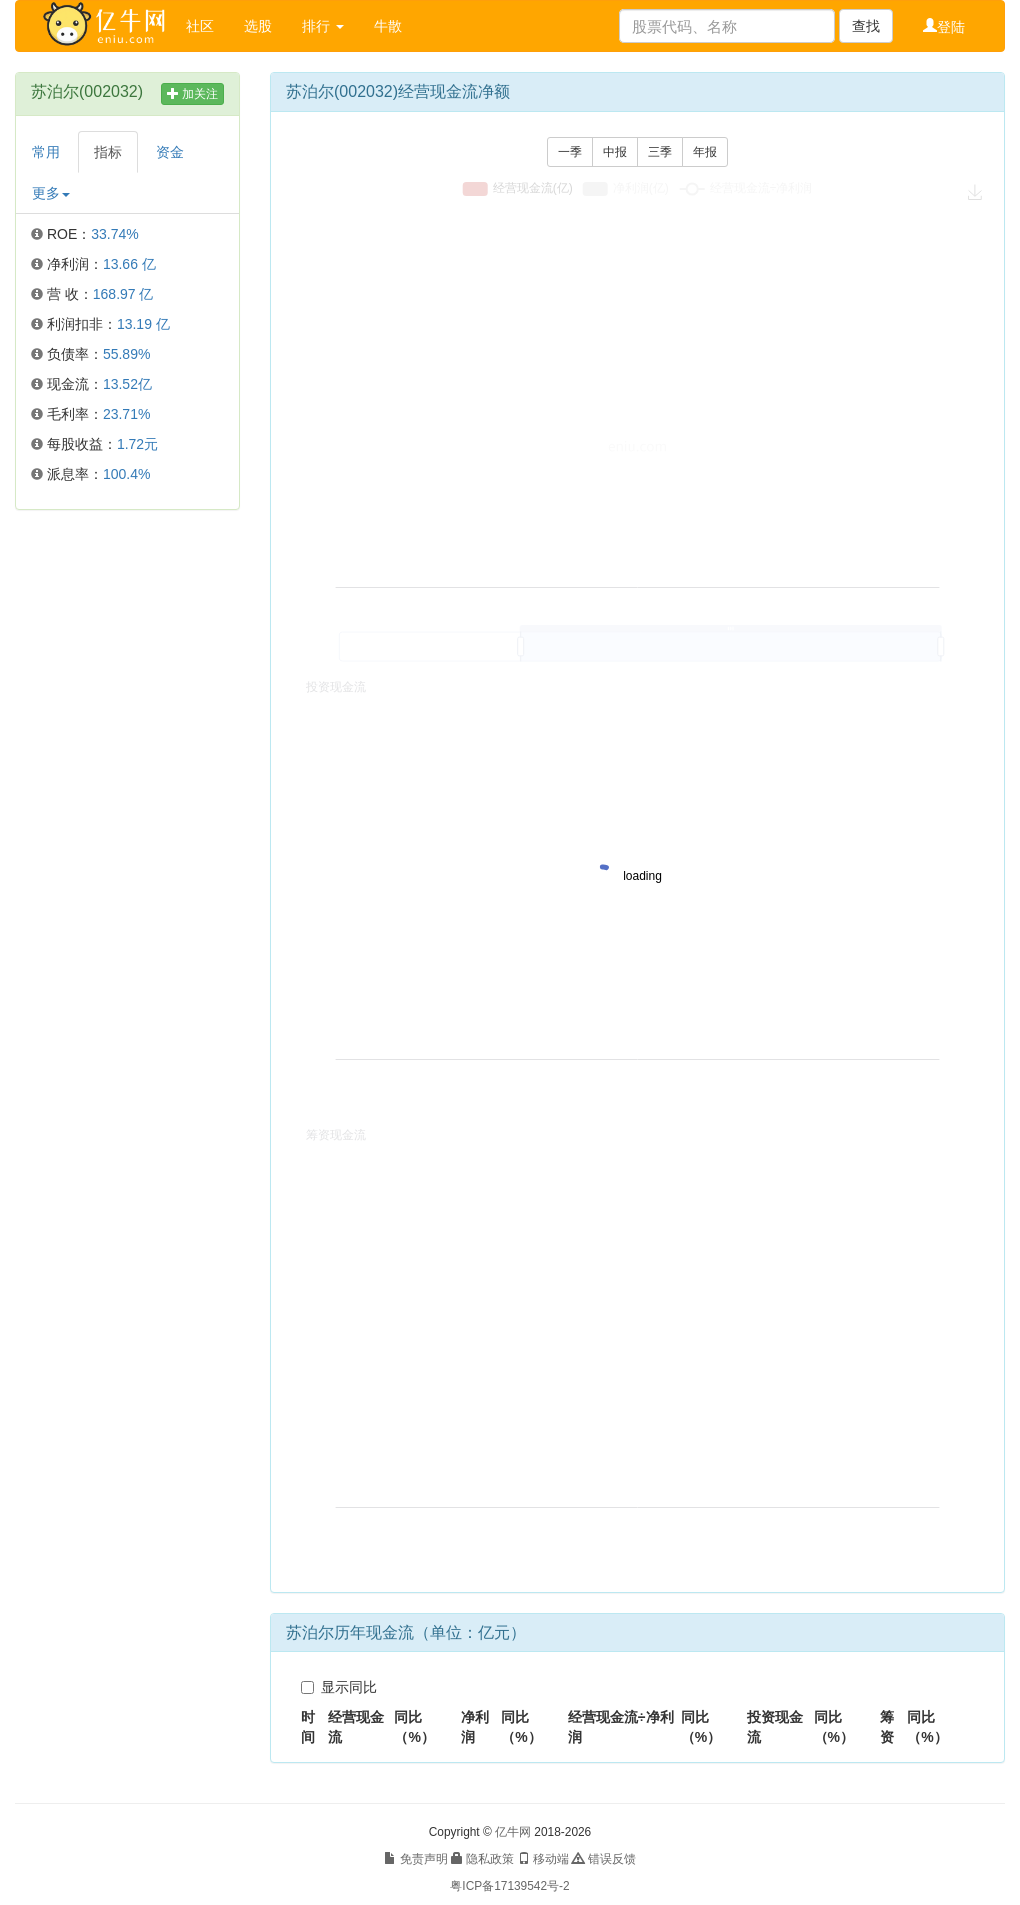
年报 (705, 152)
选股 (258, 26)
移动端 (543, 1859)
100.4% (126, 474)
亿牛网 (513, 1832)
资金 (170, 152)
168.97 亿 (123, 294)
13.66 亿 (129, 264)
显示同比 (339, 1687)
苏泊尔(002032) (87, 91)
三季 (660, 152)
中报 (615, 152)
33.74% (114, 234)
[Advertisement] (127, 830)
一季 (570, 152)
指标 (108, 152)
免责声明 (415, 1859)
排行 (323, 26)
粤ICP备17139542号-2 (509, 1886)
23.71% (126, 414)
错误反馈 (603, 1859)
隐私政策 (482, 1859)
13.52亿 (127, 384)
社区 (200, 26)
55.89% (126, 354)
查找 (866, 26)
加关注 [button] (192, 94)
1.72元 (137, 444)
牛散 (388, 26)
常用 (46, 152)
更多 (51, 193)
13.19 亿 (143, 324)
